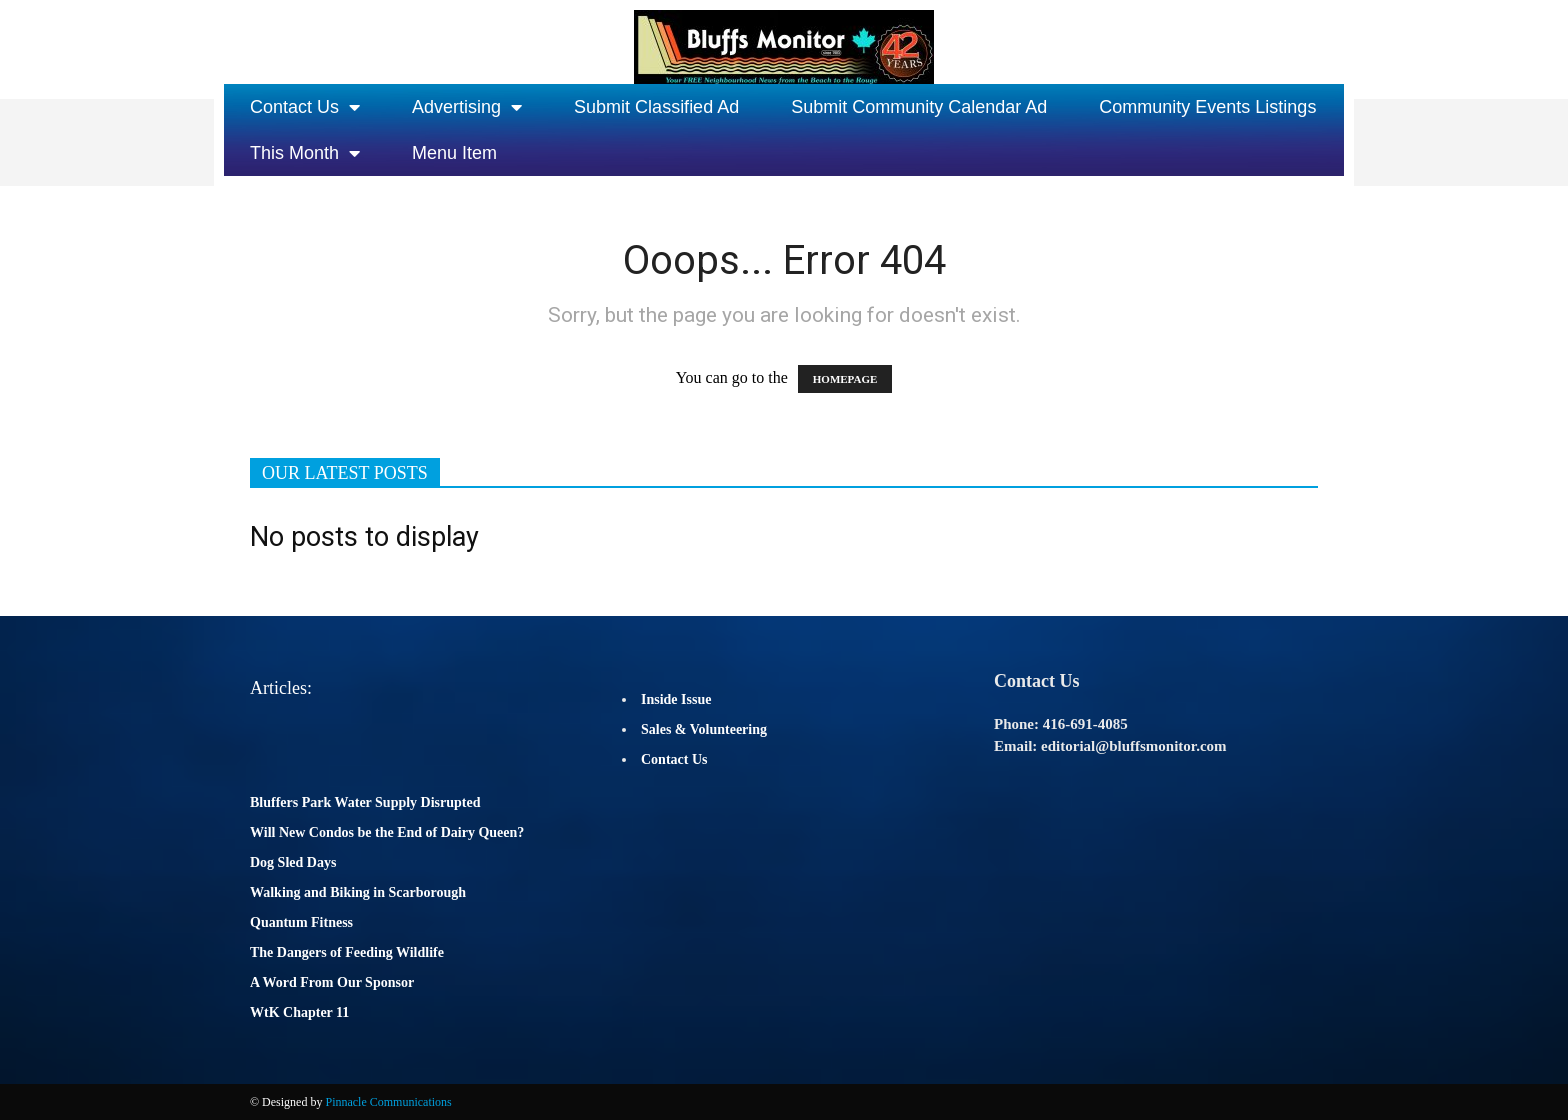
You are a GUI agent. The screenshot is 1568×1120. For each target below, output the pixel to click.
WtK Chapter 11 (299, 1012)
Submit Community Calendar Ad (919, 107)
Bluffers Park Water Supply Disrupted (365, 802)
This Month (305, 153)
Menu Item (454, 153)
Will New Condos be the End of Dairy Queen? (387, 832)
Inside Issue (676, 699)
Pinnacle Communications (388, 1102)
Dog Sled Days (293, 862)
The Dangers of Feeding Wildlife (347, 952)
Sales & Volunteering (704, 729)
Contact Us (305, 107)
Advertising (467, 107)
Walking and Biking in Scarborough (358, 892)
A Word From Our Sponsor (332, 982)
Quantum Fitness (301, 922)
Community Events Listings (1207, 107)
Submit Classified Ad (656, 107)
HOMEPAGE (845, 379)
